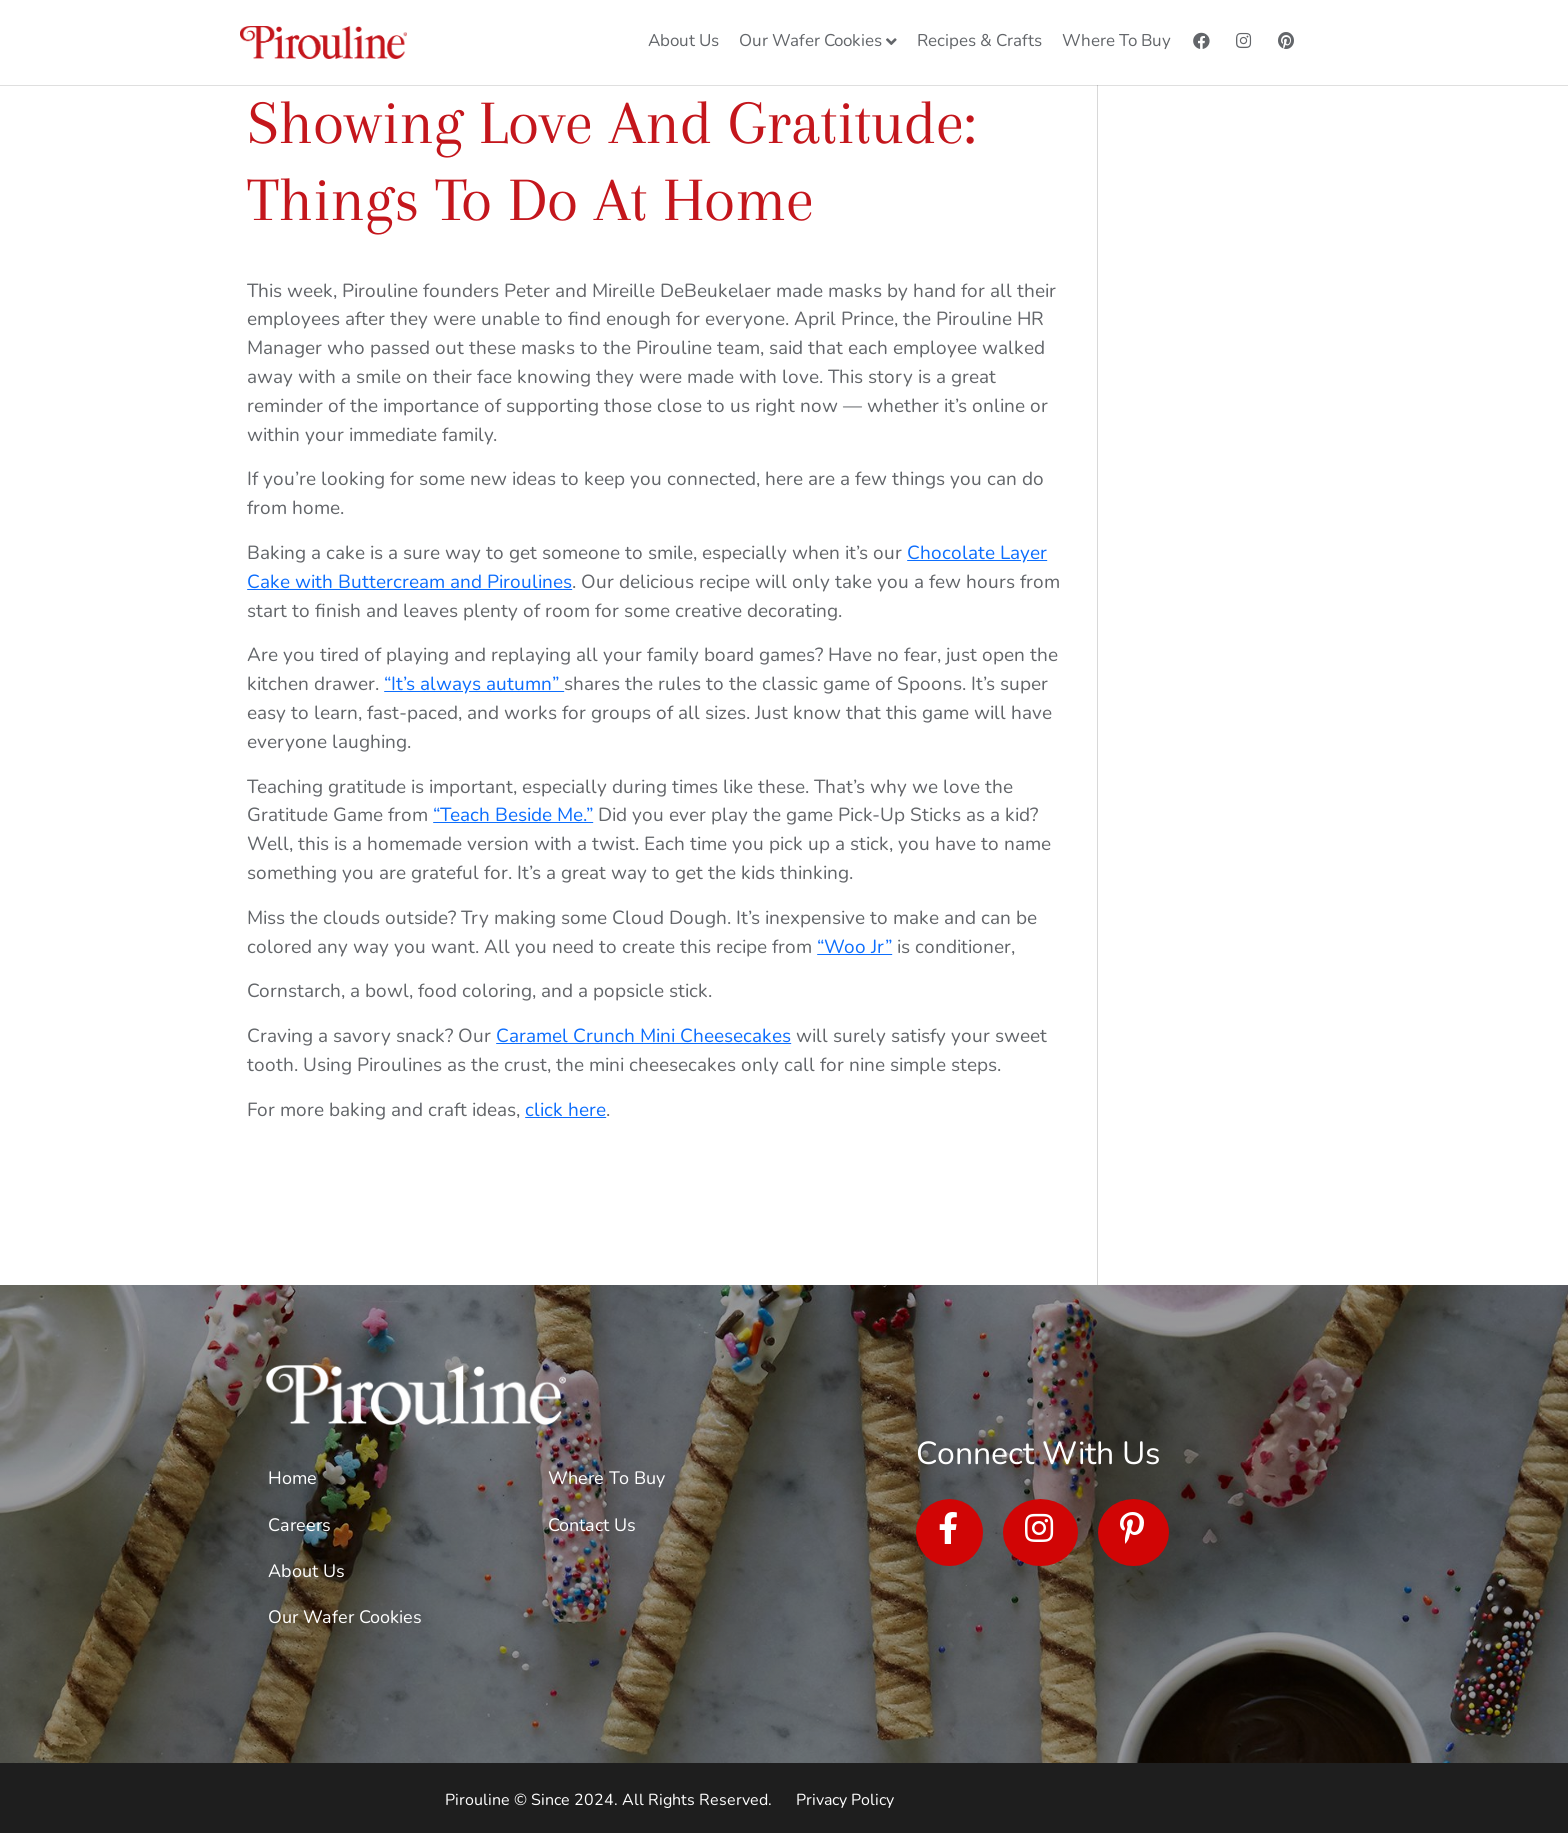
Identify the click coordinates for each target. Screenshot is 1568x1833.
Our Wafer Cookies (345, 1617)
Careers (299, 1525)
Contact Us (592, 1525)
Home (292, 1478)
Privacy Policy (845, 1800)
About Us (306, 1571)
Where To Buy (606, 1478)
